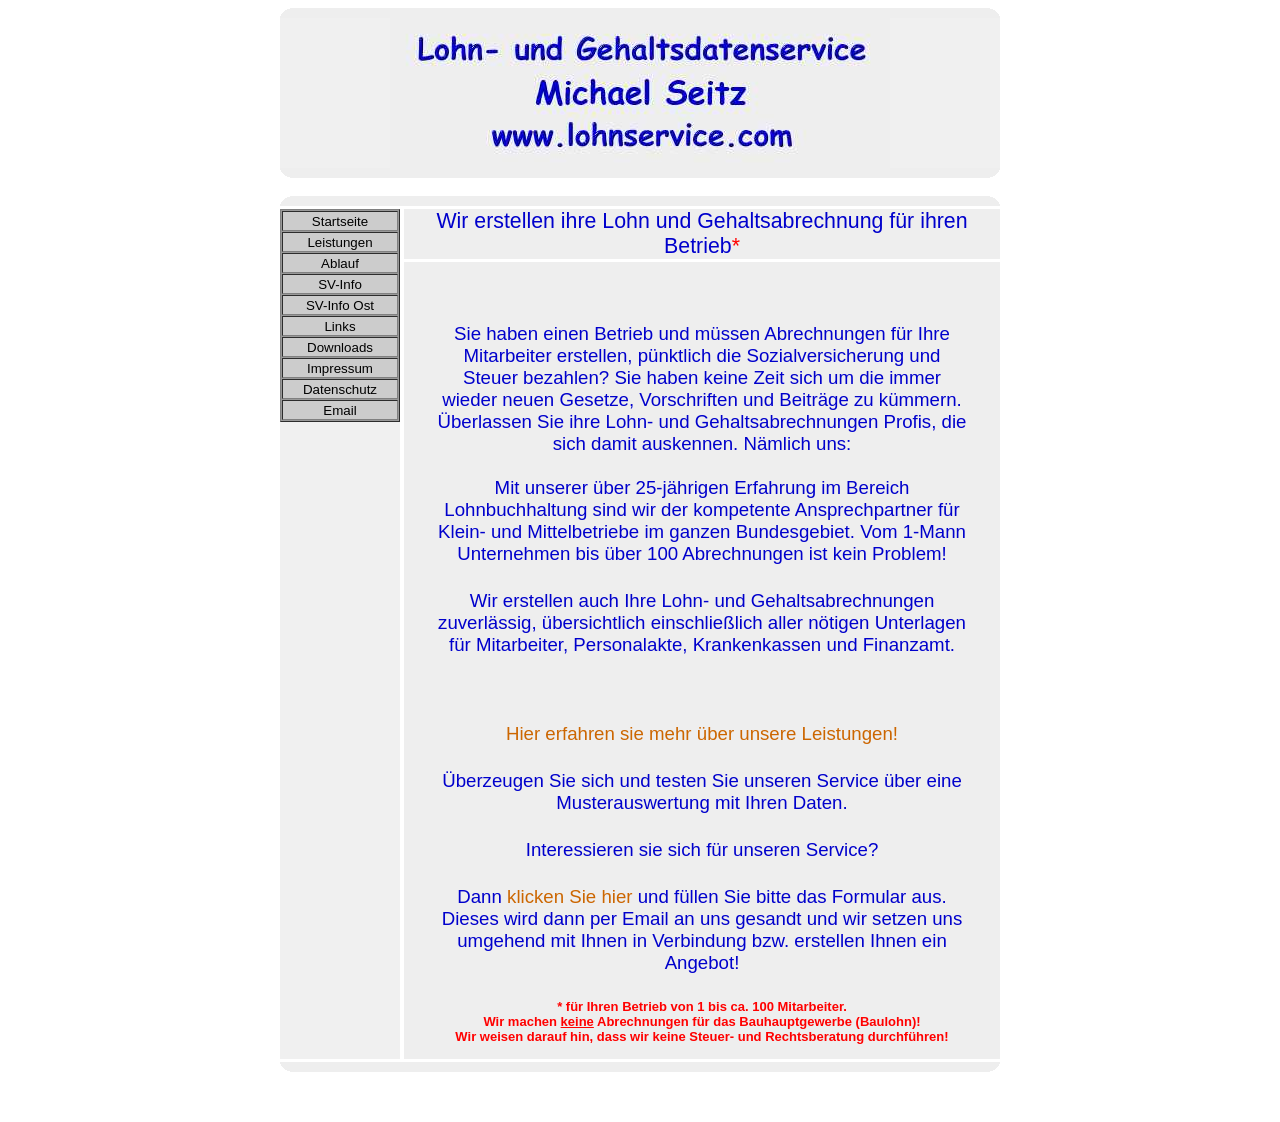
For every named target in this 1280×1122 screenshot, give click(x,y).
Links (339, 326)
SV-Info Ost (340, 305)
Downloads (340, 347)
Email (339, 410)
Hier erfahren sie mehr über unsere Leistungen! (702, 733)
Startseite (340, 221)
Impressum (340, 368)
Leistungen (339, 242)
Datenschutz (340, 389)
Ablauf (340, 263)
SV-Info (340, 284)
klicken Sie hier (569, 896)
